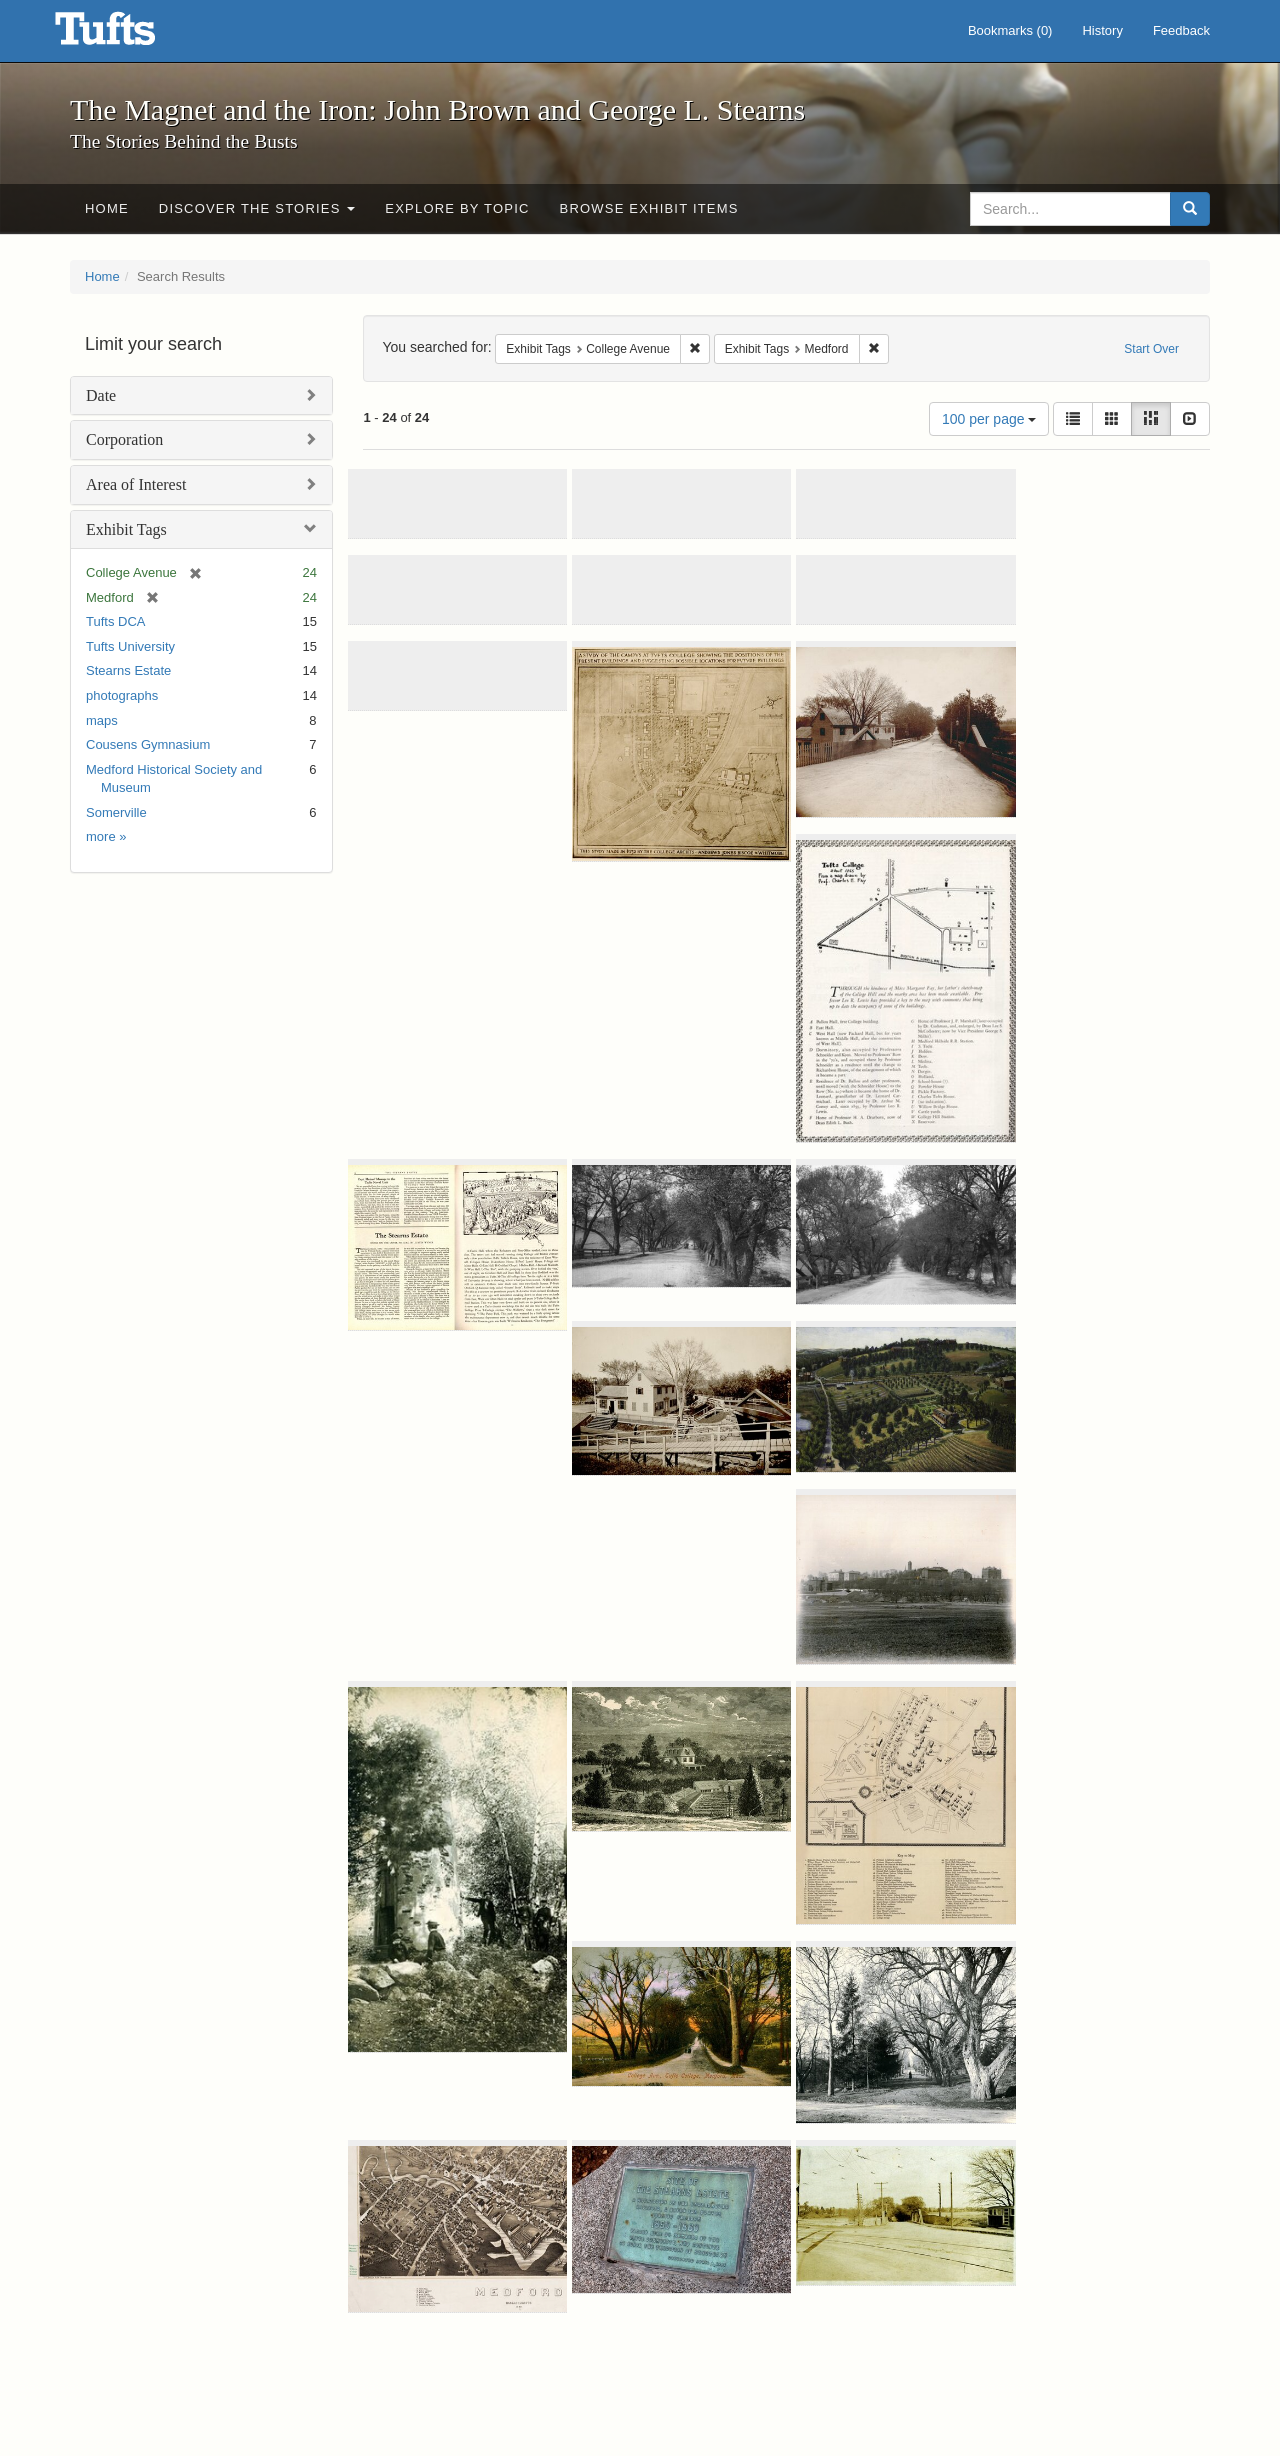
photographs (122, 695)
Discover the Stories (257, 208)
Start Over (1151, 349)
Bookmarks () (1010, 30)
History (1102, 30)
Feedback (1181, 30)
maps (102, 720)
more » (106, 836)
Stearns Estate (128, 670)
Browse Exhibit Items (649, 208)
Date (101, 395)
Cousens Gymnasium (148, 744)
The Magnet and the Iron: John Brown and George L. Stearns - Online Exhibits (130, 35)
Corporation (124, 439)
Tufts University (130, 646)
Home (107, 208)
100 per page (989, 419)
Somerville (116, 812)
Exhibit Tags (126, 529)
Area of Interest (136, 484)
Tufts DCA (115, 621)
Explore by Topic (457, 208)
